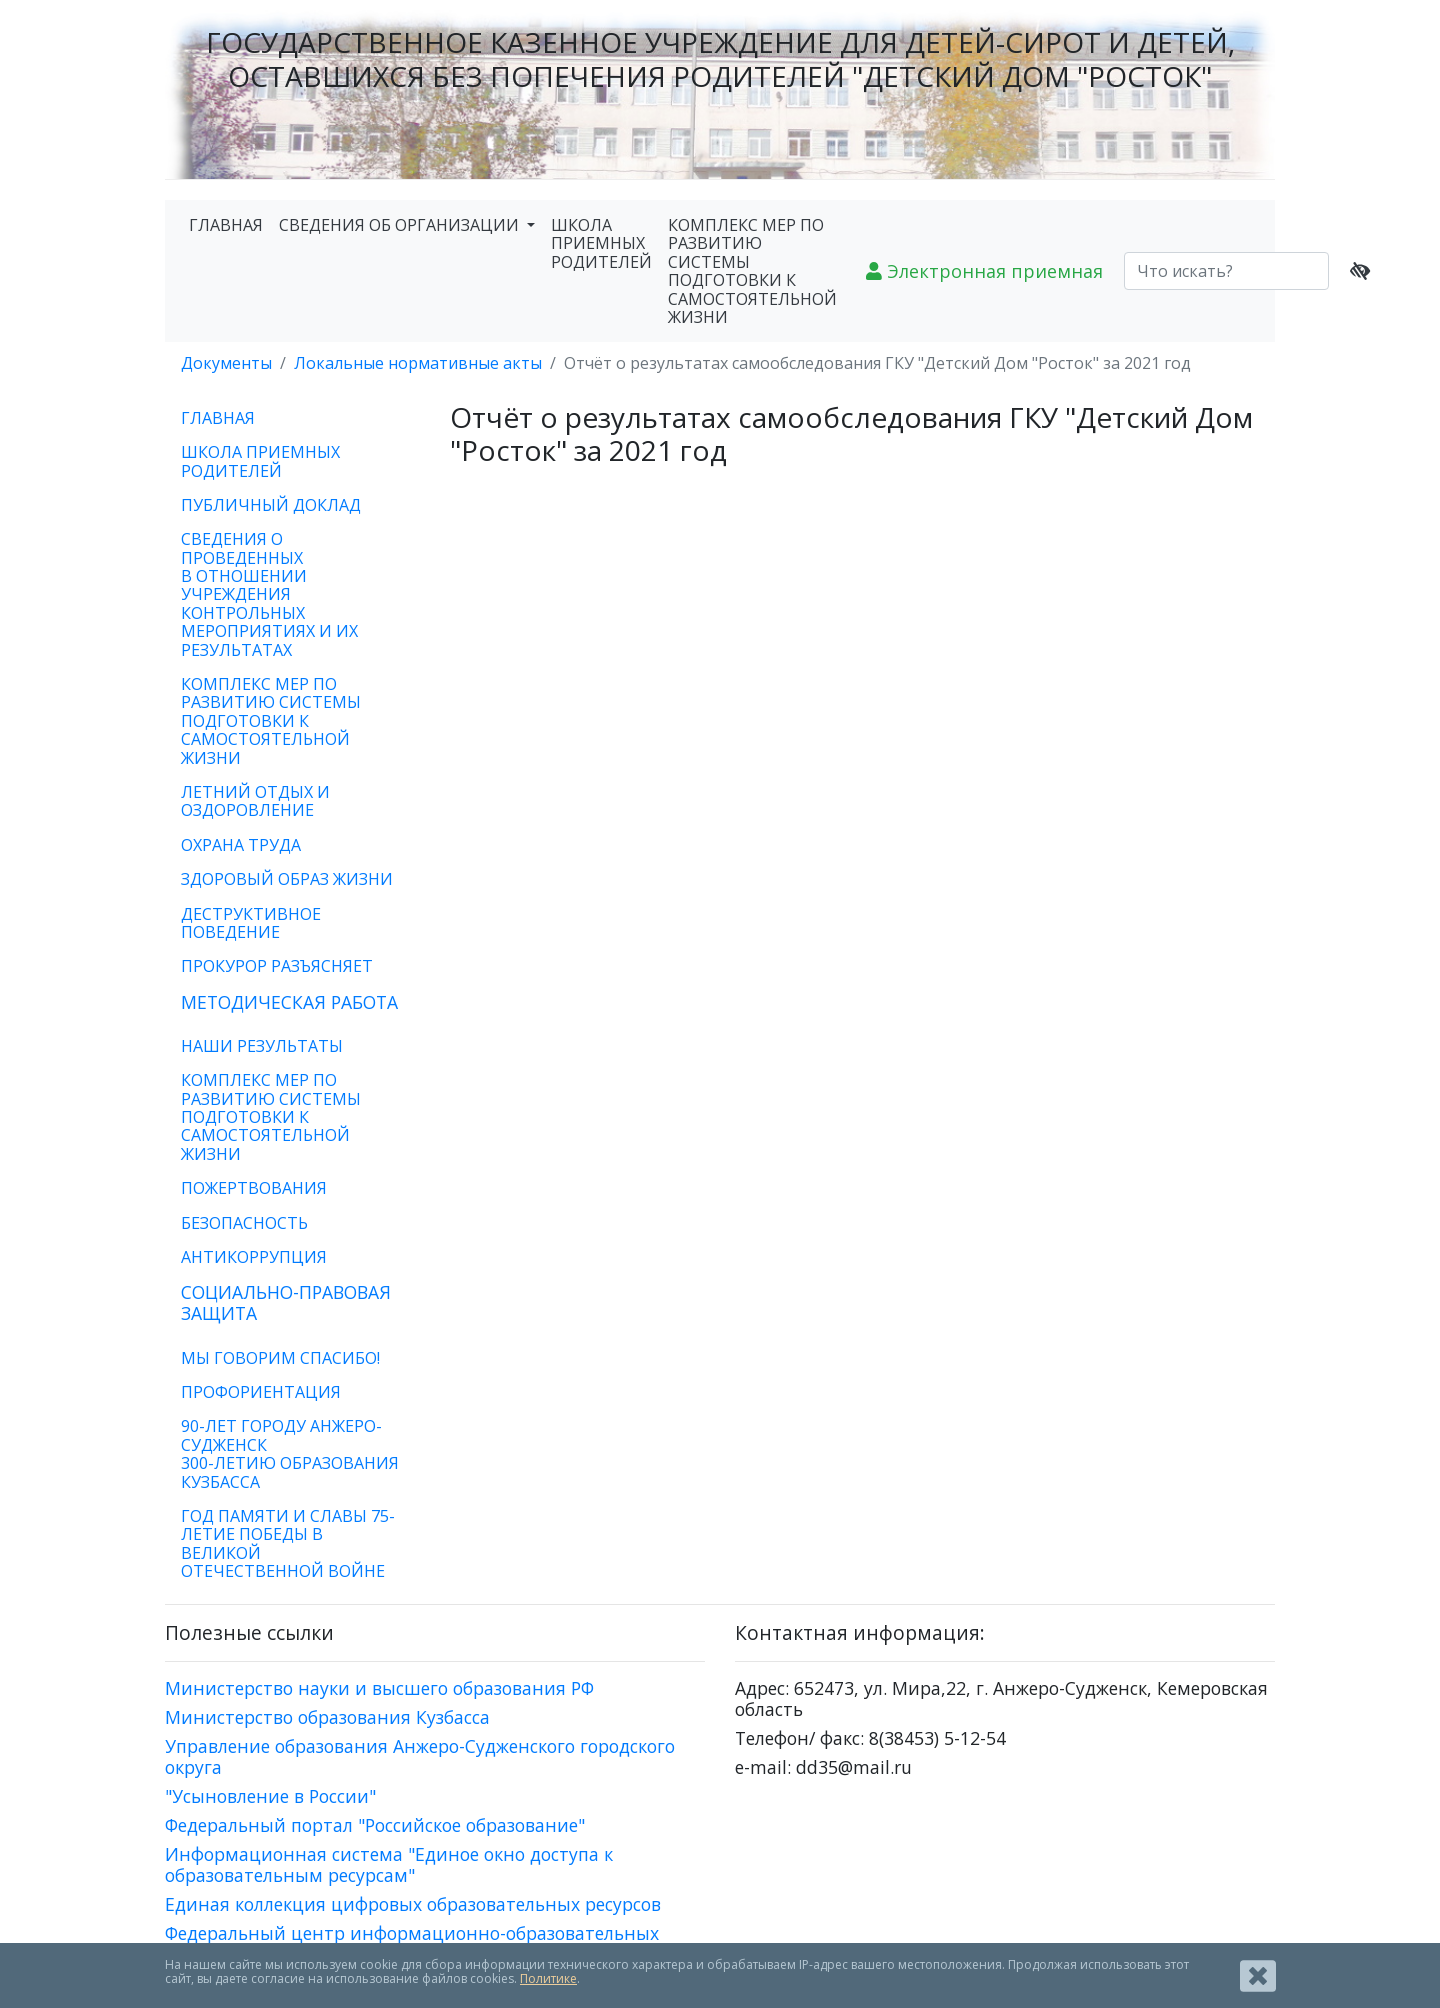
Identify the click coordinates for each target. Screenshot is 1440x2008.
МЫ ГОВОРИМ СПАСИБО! (280, 1358)
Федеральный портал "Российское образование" (375, 1825)
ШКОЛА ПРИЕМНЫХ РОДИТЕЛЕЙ (601, 243)
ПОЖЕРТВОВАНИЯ (254, 1188)
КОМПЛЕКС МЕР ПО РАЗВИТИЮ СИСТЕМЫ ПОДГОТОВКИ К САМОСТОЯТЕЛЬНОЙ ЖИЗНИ (752, 271)
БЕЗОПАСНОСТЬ (244, 1223)
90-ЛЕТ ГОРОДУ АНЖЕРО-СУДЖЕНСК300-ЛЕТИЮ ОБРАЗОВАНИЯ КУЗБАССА (290, 1453)
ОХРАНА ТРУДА (241, 845)
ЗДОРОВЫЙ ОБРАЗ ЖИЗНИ (287, 879)
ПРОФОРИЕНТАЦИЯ (261, 1392)
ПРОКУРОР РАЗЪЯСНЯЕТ (277, 966)
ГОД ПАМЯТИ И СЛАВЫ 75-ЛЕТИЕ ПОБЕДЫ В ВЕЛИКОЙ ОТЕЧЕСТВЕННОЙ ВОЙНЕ (288, 1543)
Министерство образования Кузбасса (327, 1717)
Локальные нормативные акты (418, 363)
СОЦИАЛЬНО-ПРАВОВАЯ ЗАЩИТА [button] (286, 1302)
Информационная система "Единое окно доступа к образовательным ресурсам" (389, 1864)
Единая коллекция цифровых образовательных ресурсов (413, 1904)
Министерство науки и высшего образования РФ (379, 1688)
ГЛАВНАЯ (226, 225)
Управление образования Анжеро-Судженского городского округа (420, 1756)
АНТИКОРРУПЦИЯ (254, 1257)
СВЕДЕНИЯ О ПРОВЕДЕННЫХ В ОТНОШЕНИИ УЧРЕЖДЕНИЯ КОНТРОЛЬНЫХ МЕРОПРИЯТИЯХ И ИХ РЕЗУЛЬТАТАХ (269, 594)
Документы (226, 363)
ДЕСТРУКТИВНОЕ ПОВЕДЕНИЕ (251, 923)
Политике (548, 1978)
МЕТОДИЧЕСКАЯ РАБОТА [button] (289, 1002)
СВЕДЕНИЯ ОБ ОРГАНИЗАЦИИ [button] (401, 225)
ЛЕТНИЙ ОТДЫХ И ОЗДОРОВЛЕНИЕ (255, 801)
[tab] (292, 1002)
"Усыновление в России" (270, 1796)
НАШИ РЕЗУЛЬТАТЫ (262, 1046)
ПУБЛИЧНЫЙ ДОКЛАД (271, 505)
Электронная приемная (984, 271)
